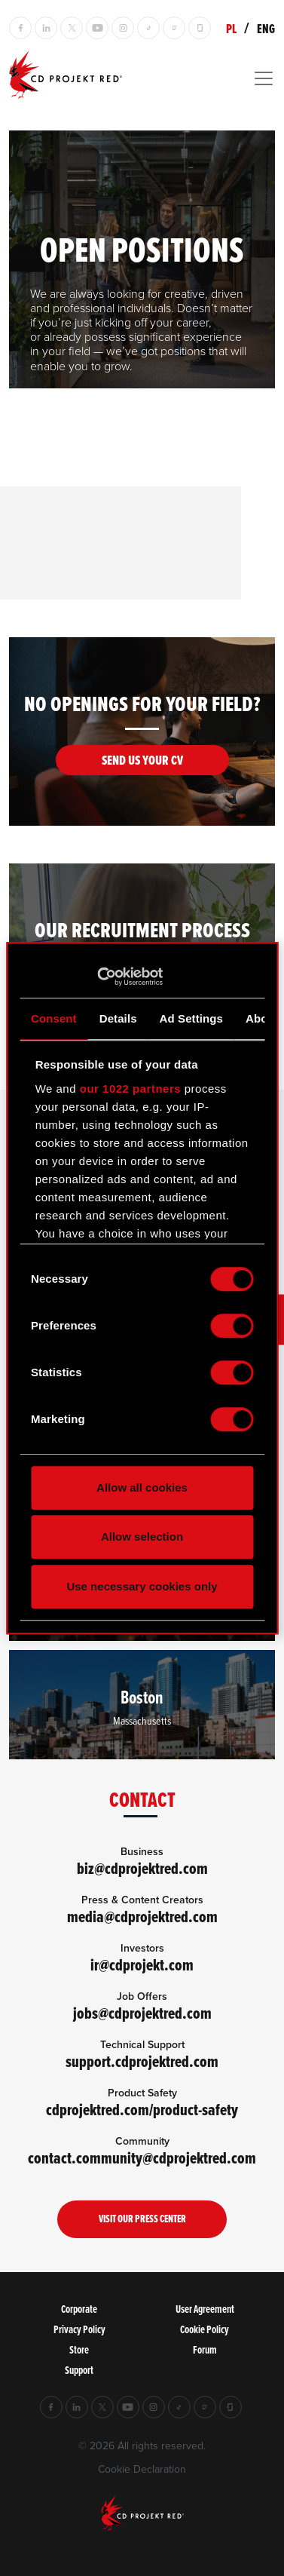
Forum (205, 2349)
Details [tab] (118, 1018)
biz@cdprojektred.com (142, 1868)
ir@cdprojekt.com (142, 1964)
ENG (266, 29)
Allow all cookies (142, 1487)
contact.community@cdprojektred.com (142, 2158)
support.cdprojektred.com (142, 2061)
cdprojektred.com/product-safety (142, 2109)
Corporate (79, 2308)
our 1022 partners (130, 1088)
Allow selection (142, 1536)
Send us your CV (142, 760)
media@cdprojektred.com (142, 1916)
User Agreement (205, 2308)
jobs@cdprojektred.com (142, 2013)
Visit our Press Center (142, 2218)
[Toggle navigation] (142, 78)
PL (231, 29)
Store (79, 2349)
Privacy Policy (79, 2329)
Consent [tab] (54, 1018)
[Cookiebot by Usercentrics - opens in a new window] (97, 976)
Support (79, 2369)
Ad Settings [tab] (191, 1018)
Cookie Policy (204, 2329)
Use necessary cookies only (141, 1586)
